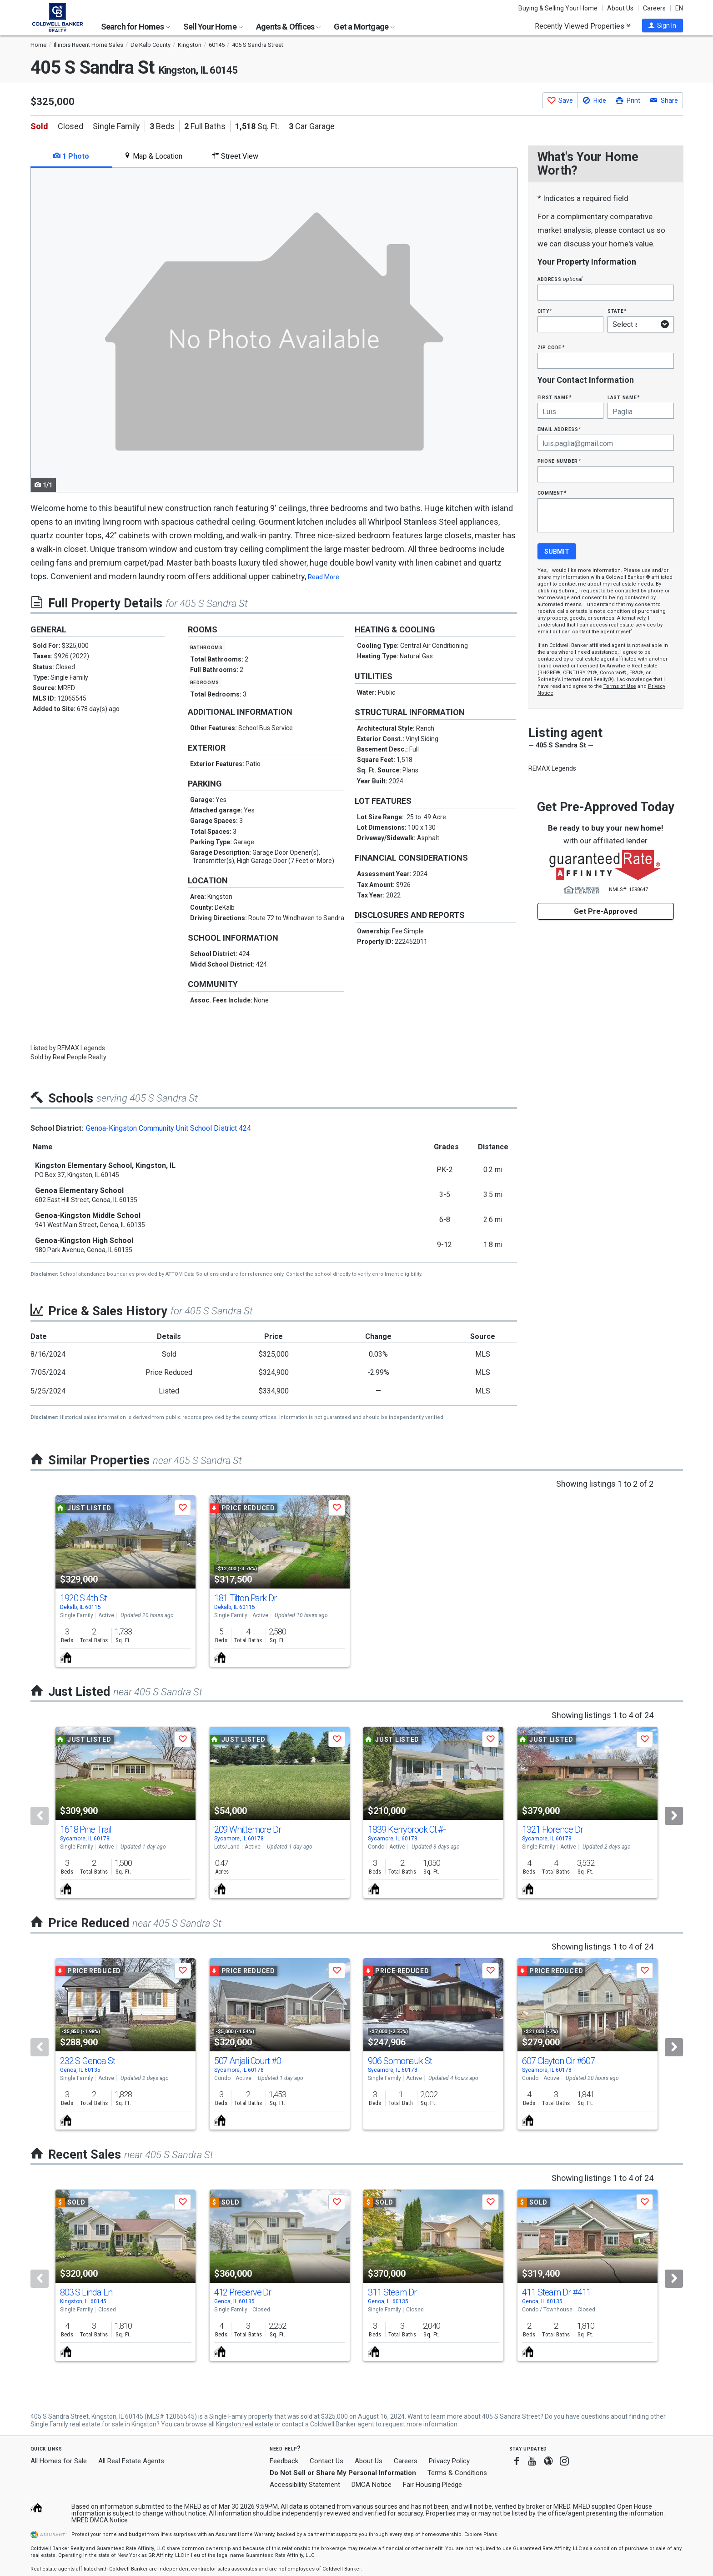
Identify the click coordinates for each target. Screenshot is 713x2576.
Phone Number (559, 460)
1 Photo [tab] (71, 156)
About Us (620, 8)
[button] (662, 25)
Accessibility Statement (305, 2485)
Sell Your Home (213, 26)
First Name (554, 397)
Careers (654, 8)
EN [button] (679, 8)
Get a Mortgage (364, 26)
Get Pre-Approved (605, 911)
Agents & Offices (288, 26)
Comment (552, 492)
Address (560, 279)
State (617, 310)
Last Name (624, 397)
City (544, 310)
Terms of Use (619, 686)
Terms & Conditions (457, 2473)
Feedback (284, 2461)
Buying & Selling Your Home (558, 8)
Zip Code (551, 347)
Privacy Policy (449, 2461)
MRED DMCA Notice (99, 2520)
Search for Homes (135, 26)
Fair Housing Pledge (432, 2485)
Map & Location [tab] (153, 156)
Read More (323, 577)
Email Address (559, 429)
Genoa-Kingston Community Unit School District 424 (168, 1128)
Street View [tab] (235, 156)
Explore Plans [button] (480, 2534)
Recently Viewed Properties (583, 26)
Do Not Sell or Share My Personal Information (343, 2473)
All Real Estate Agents (131, 2461)
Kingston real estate (244, 2424)
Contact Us (326, 2461)
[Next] (674, 1816)
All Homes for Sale (58, 2461)
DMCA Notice (371, 2485)
